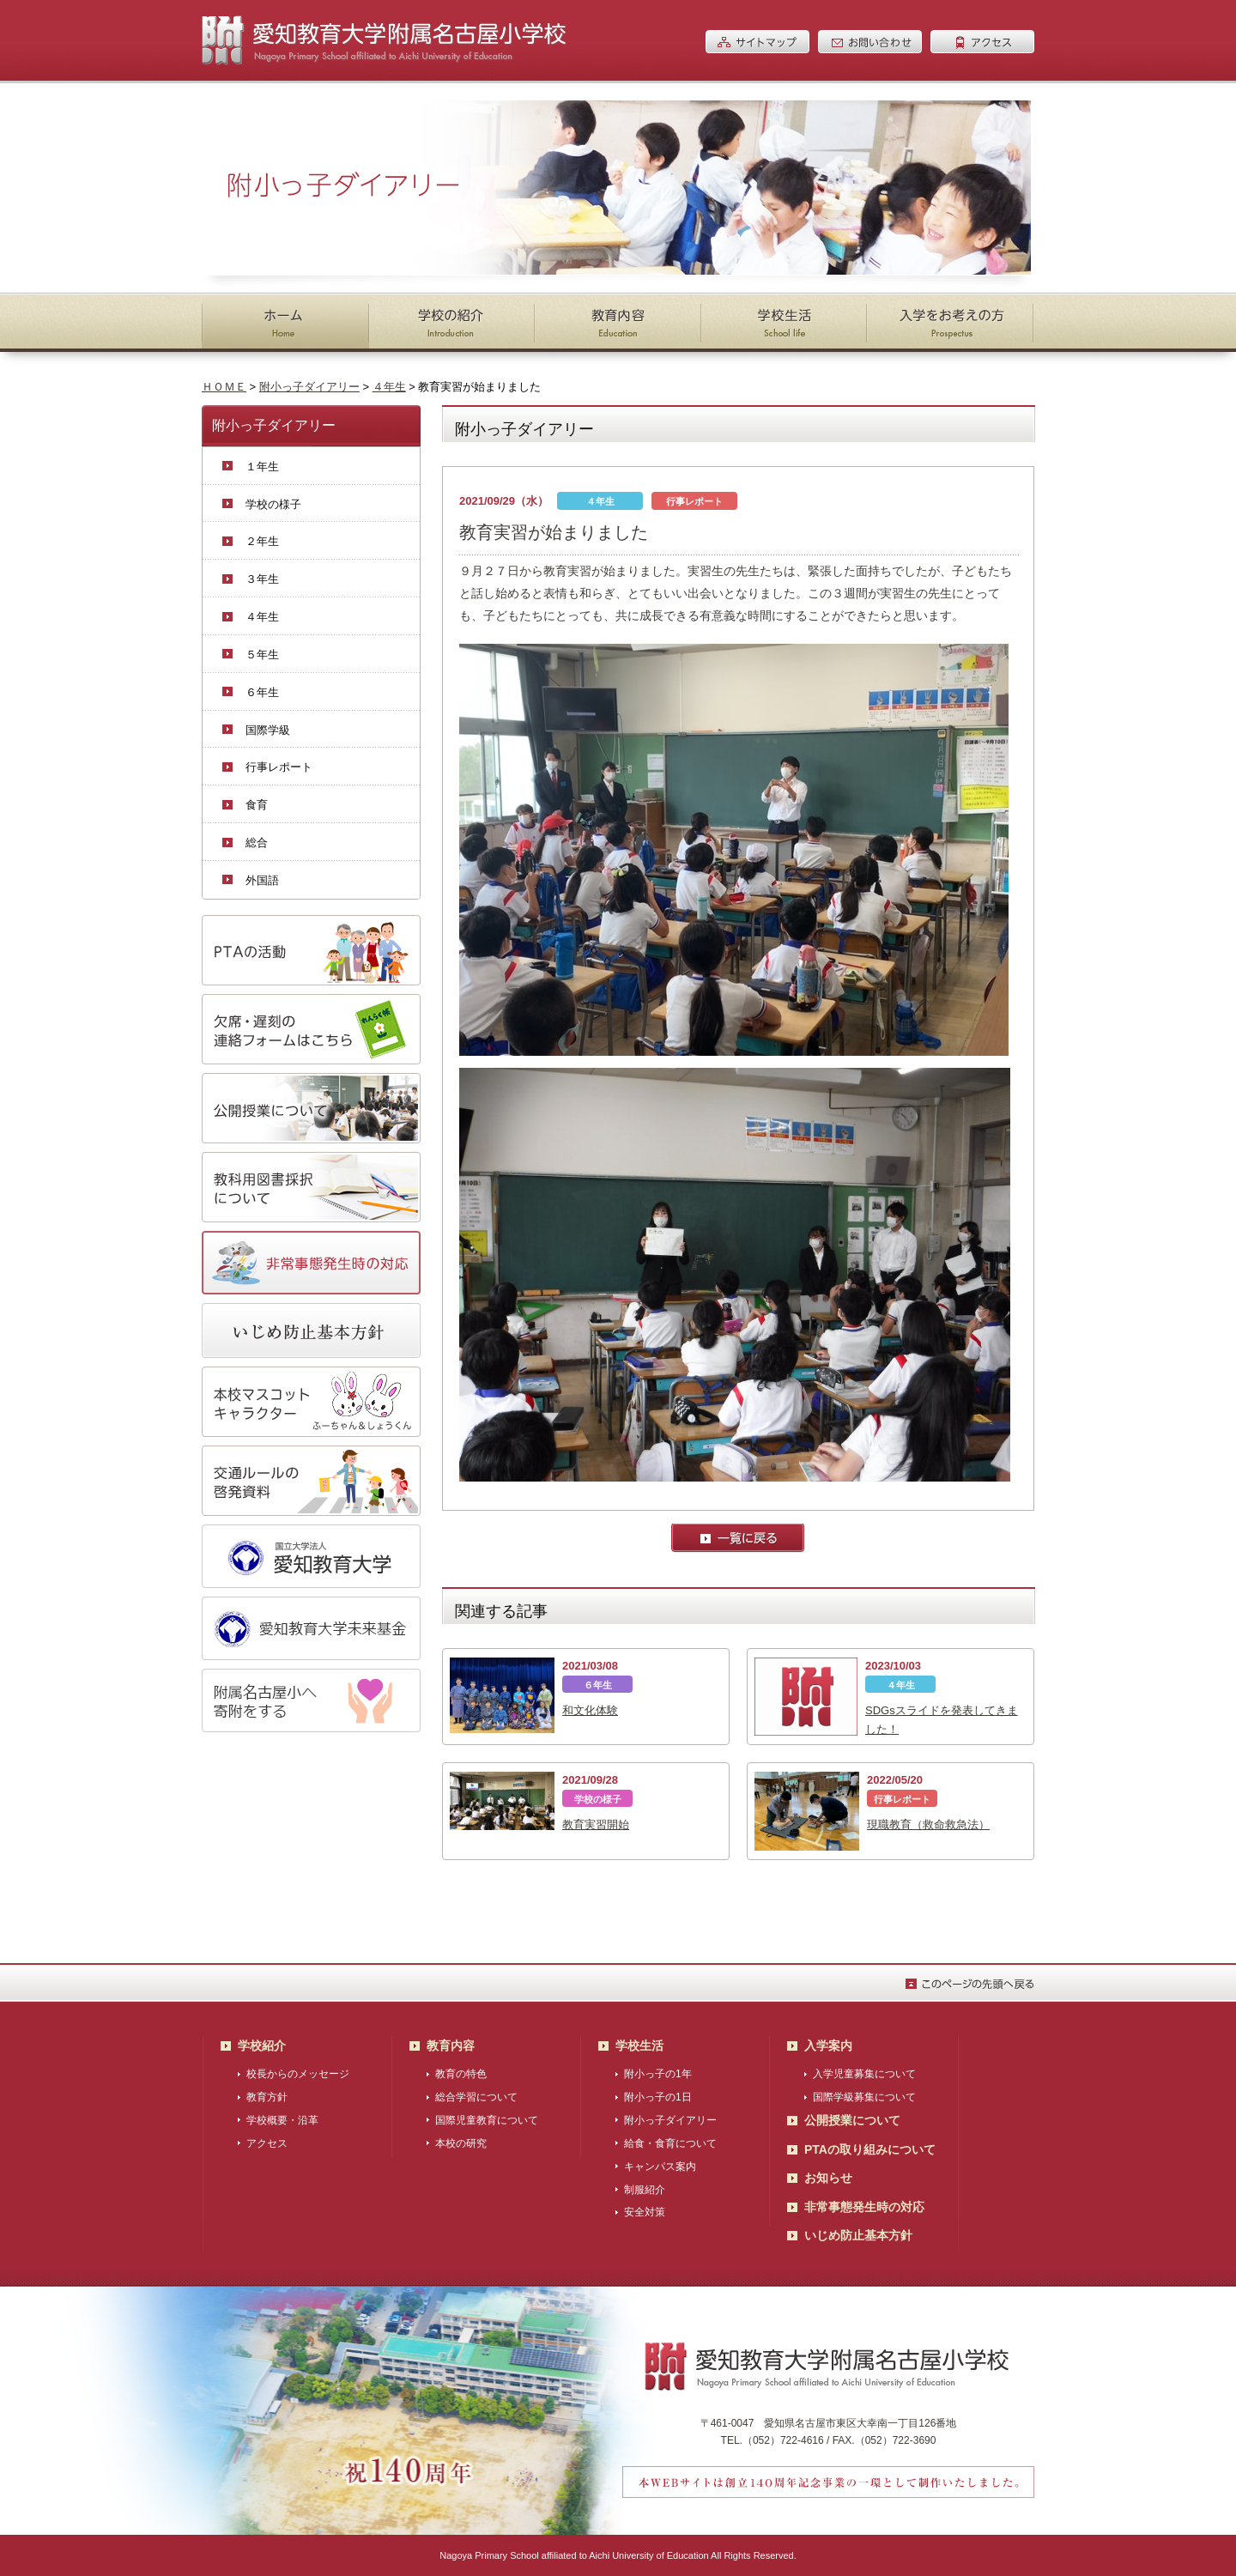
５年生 (262, 654)
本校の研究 (461, 2143)
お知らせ (828, 2178)
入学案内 (828, 2045)
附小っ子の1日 (658, 2097)
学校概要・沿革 (282, 2120)
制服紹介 (644, 2190)
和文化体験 (590, 1710)
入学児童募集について (864, 2074)
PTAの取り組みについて (870, 2149)
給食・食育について (670, 2143)
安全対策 (644, 2212)
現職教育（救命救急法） (928, 1824)
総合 (256, 842)
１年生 (262, 466)
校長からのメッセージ (297, 2074)
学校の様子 (273, 504)
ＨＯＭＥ (224, 386)
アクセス (267, 2143)
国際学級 (267, 730)
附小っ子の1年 (658, 2074)
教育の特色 (461, 2074)
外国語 (262, 880)
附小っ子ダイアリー (309, 386)
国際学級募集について (864, 2097)
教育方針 (267, 2097)
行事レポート (278, 767)
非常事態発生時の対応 (864, 2207)
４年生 (389, 386)
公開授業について (852, 2120)
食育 (256, 804)
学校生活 (639, 2045)
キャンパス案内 (660, 2167)
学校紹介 (262, 2045)
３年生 (262, 579)
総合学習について (476, 2097)
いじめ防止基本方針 (858, 2235)
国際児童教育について (486, 2120)
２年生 (262, 541)
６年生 (262, 692)
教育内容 (451, 2045)
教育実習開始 (595, 1824)
